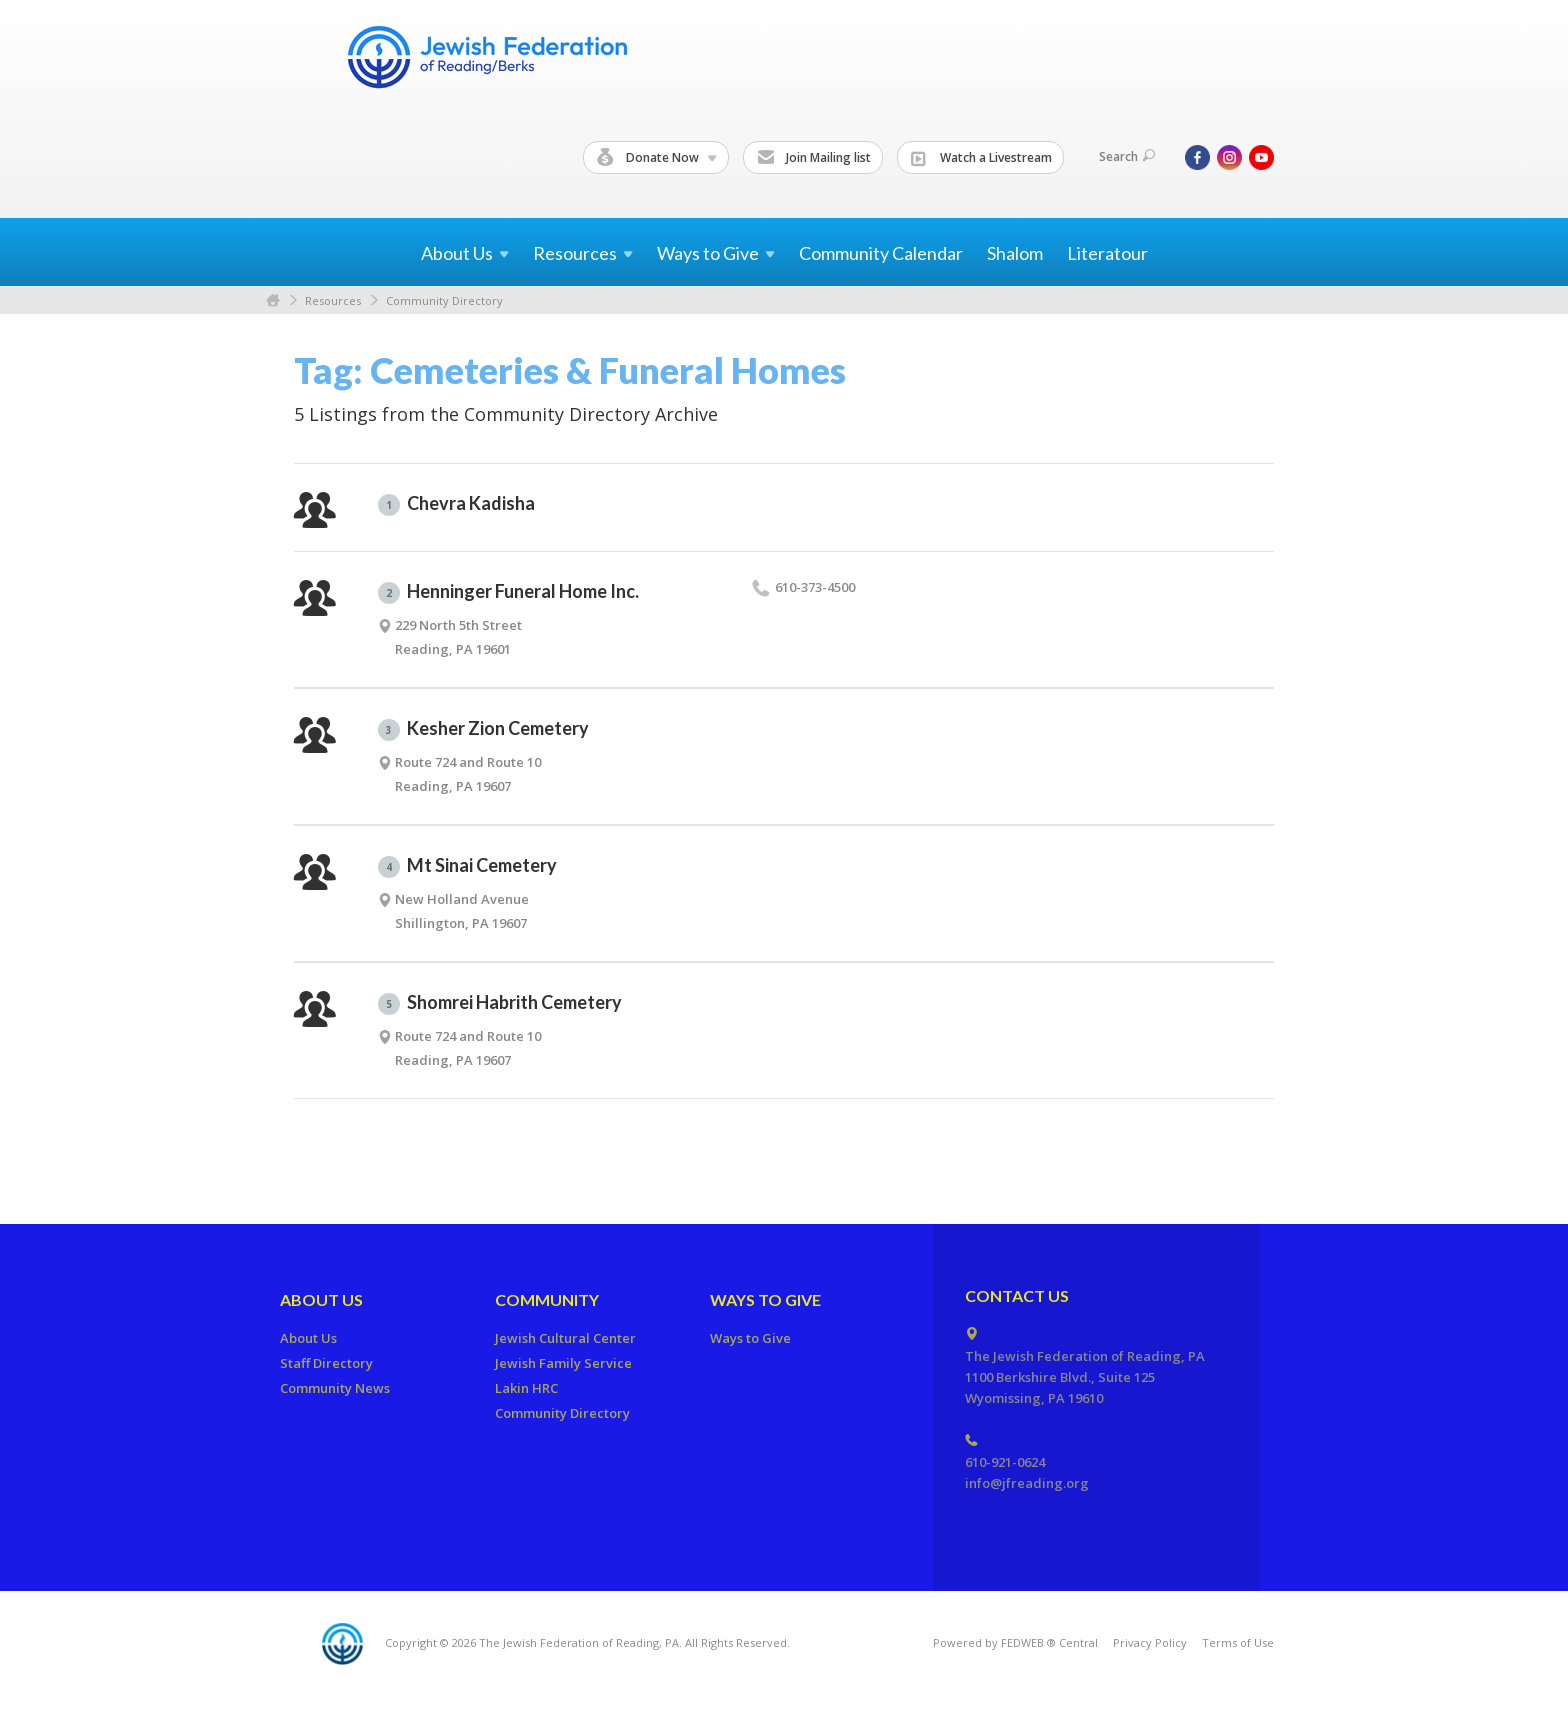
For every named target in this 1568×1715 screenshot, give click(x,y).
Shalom (1015, 253)
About (465, 253)
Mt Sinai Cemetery (467, 866)
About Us (321, 1299)
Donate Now (657, 158)
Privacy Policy (1150, 1642)
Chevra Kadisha (456, 504)
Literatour (1107, 253)
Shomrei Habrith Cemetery (500, 1003)
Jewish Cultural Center (565, 1338)
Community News (335, 1388)
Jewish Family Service (563, 1363)
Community (547, 1299)
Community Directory (444, 300)
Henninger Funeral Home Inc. (508, 592)
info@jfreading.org (1027, 1483)
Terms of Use (1238, 1642)
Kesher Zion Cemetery (483, 729)
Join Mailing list (814, 158)
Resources (333, 300)
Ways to (716, 253)
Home (273, 300)
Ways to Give (765, 1299)
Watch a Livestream (981, 158)
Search (1127, 156)
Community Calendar (881, 253)
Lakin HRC (526, 1388)
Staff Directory (326, 1363)
